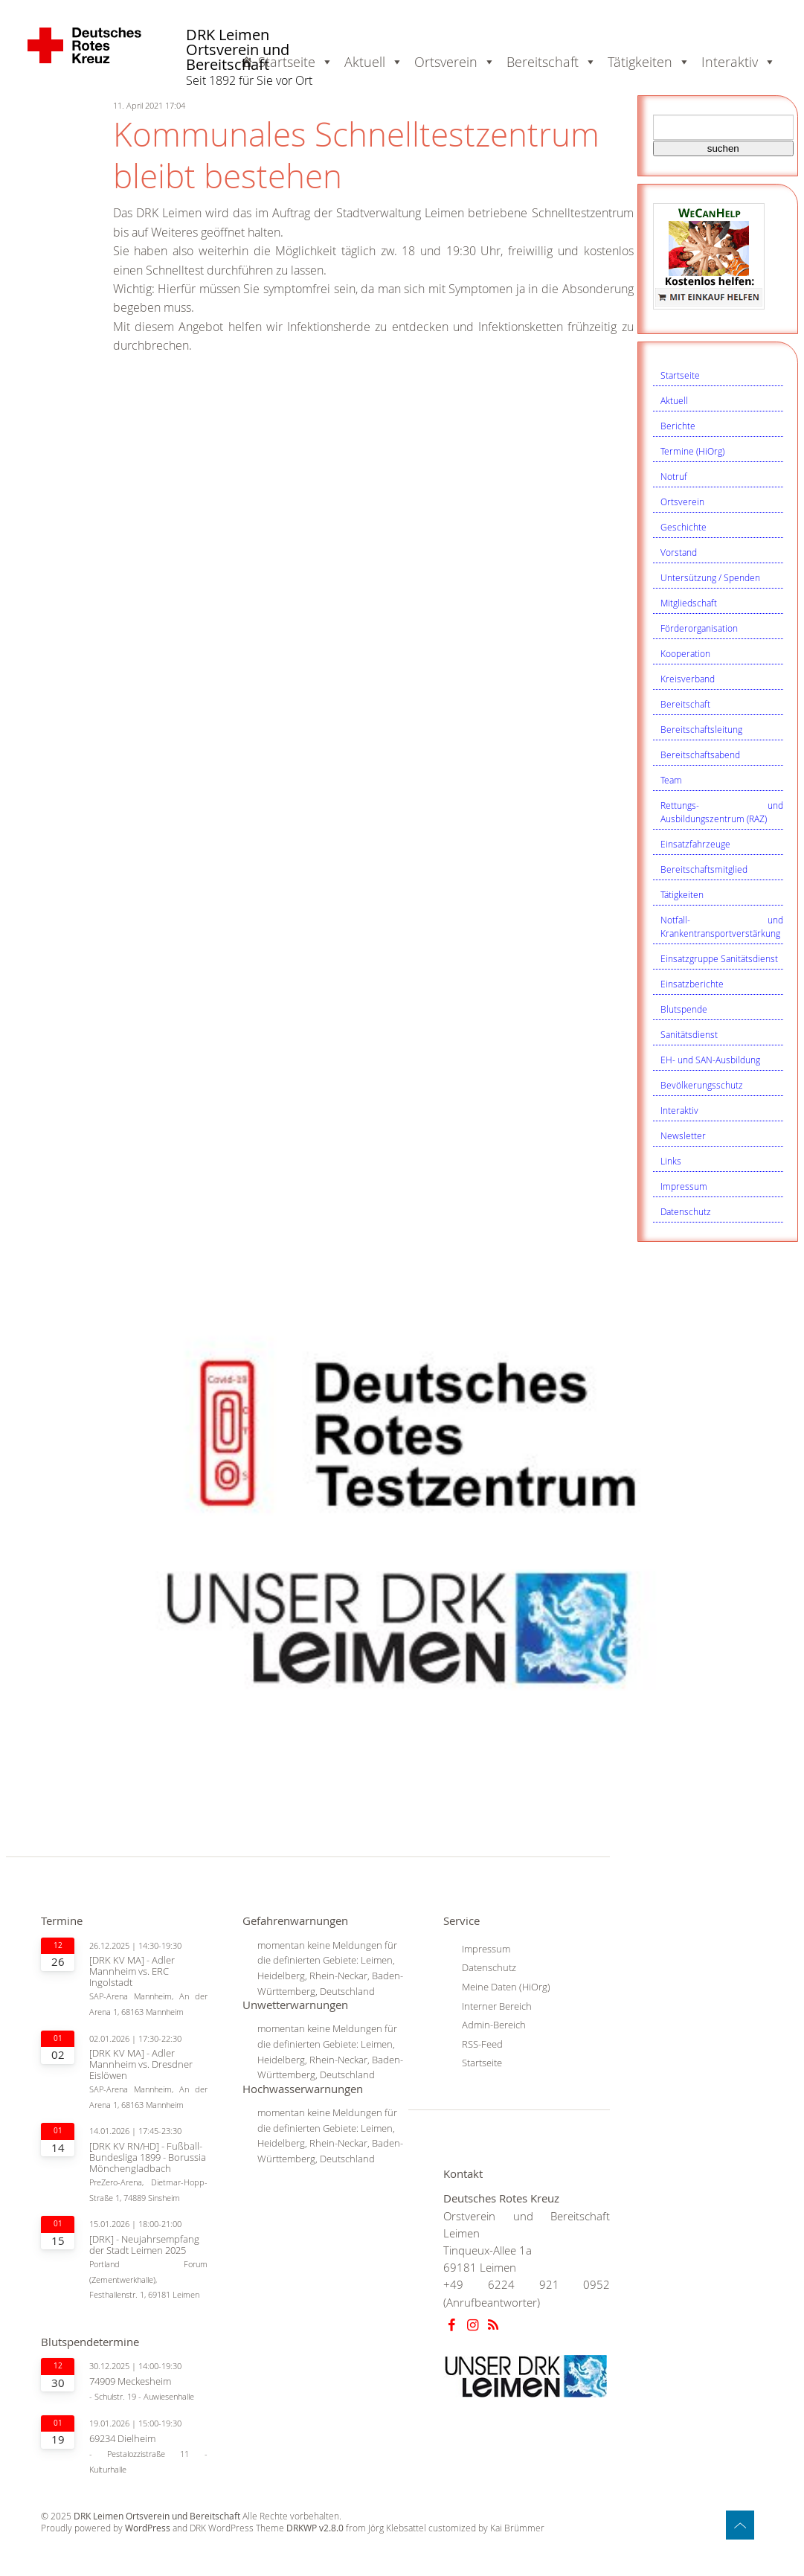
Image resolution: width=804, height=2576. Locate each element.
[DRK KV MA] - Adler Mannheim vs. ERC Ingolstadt (132, 1971)
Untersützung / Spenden (710, 577)
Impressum (683, 1186)
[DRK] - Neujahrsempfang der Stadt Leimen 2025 (144, 2245)
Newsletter (683, 1135)
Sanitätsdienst (689, 1034)
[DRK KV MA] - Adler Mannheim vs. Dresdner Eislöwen (141, 2064)
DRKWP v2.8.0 (315, 2528)
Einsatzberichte (692, 984)
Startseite (680, 375)
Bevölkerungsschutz (701, 1085)
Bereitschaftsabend (700, 754)
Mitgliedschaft (688, 603)
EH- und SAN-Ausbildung (710, 1060)
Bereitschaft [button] (551, 62)
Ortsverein (682, 501)
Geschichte (683, 527)
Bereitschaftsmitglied (703, 869)
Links (670, 1161)
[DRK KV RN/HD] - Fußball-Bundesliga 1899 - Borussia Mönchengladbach (147, 2157)
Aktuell (674, 400)
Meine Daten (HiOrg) (506, 1986)
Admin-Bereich (494, 2024)
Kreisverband (687, 679)
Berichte (677, 426)
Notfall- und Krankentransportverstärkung (721, 926)
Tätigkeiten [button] (649, 62)
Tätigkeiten (682, 894)
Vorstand (678, 552)
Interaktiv (679, 1110)
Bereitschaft (685, 704)
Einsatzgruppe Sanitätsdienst (719, 958)
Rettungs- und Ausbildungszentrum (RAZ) (721, 811)
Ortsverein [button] (454, 62)
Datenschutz (685, 1211)
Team (671, 780)
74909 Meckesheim (130, 2381)
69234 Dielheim (122, 2438)
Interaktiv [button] (738, 62)
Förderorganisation (699, 628)
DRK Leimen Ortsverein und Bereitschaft (237, 50)
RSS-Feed (482, 2044)
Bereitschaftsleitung (701, 729)
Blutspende (683, 1009)
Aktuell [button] (373, 62)
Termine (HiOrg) (692, 451)
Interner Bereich (497, 2006)
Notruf (673, 476)
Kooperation (685, 653)
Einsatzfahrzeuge (695, 844)
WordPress (147, 2528)
